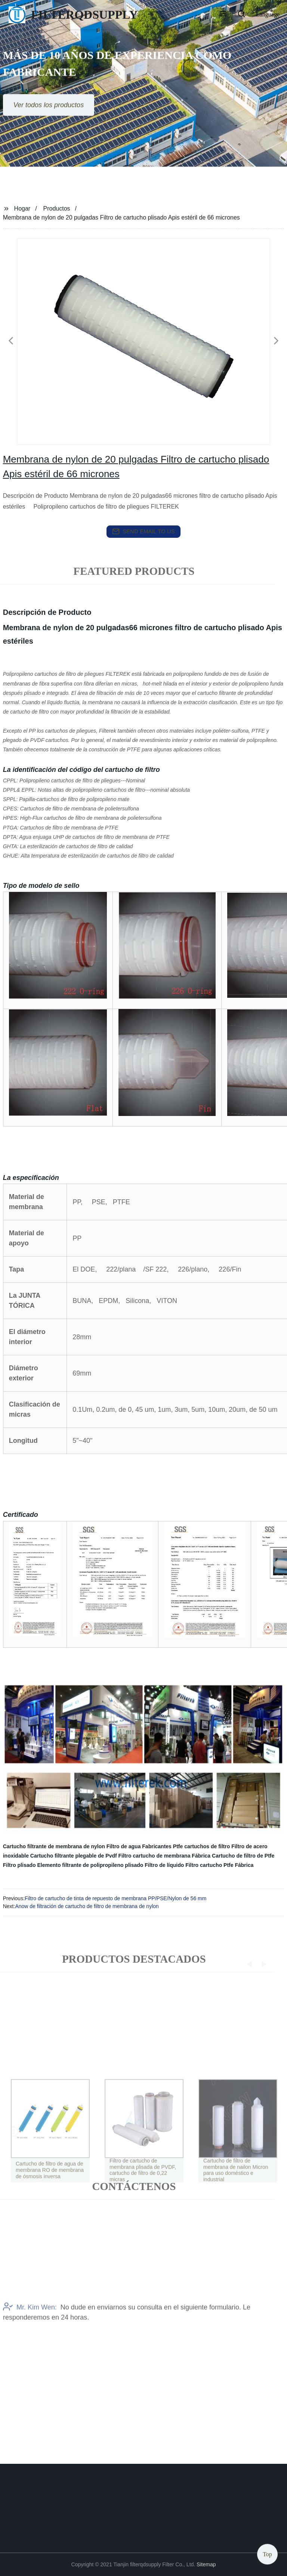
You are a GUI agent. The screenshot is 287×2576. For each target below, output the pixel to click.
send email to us (143, 531)
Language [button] (268, 14)
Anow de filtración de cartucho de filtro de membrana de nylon (86, 1906)
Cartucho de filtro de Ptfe (243, 1856)
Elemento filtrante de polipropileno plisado (90, 1865)
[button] (222, 14)
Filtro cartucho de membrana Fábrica (164, 1856)
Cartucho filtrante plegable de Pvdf (73, 1856)
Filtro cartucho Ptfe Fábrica (219, 1865)
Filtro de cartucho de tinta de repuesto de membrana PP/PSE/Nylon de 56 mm (115, 1898)
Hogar (22, 208)
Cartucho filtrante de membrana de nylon (54, 1846)
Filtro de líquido (164, 1865)
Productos (56, 208)
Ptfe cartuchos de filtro (201, 1846)
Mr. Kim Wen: (30, 2343)
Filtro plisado (19, 1865)
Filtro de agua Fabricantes (139, 1846)
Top (267, 2553)
